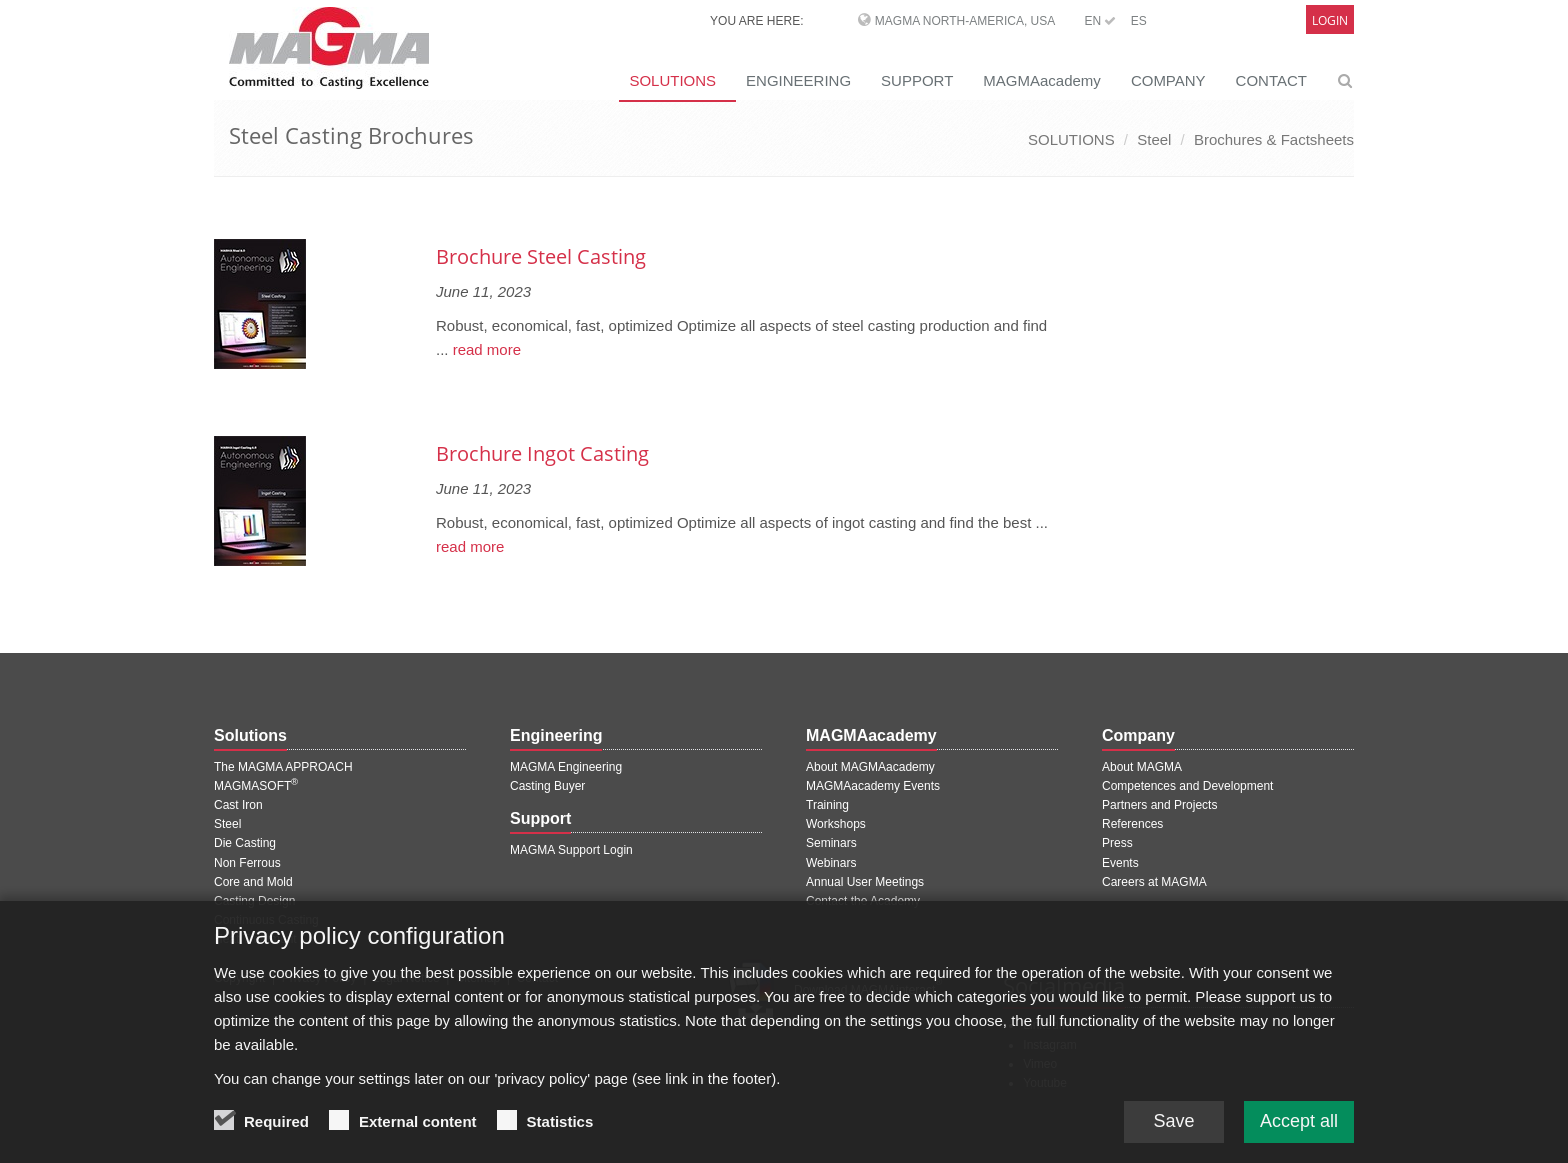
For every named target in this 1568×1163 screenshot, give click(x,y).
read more (485, 349)
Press (1117, 843)
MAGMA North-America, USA (965, 21)
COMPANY (1168, 80)
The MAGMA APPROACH (283, 767)
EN (1100, 21)
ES (1139, 21)
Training (827, 805)
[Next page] (1055, 204)
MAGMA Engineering (566, 767)
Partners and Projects (1159, 805)
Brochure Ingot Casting (542, 453)
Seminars (831, 843)
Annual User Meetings (865, 882)
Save (1173, 1133)
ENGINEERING (798, 80)
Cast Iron (238, 805)
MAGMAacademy (1042, 80)
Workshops (836, 824)
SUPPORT (917, 80)
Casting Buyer (547, 786)
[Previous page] (217, 204)
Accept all (1299, 1133)
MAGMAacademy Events (873, 786)
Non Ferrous (247, 863)
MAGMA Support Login (571, 850)
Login (1330, 20)
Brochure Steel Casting (541, 256)
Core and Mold (253, 882)
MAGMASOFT (256, 786)
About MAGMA (1142, 767)
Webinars (831, 863)
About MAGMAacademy (870, 767)
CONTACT (1271, 80)
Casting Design (254, 901)
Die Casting (245, 843)
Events (1120, 863)
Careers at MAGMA (1154, 882)
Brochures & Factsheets (1274, 139)
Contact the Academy (863, 901)
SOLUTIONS (672, 80)
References (1132, 824)
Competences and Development (1187, 786)
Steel (1154, 139)
